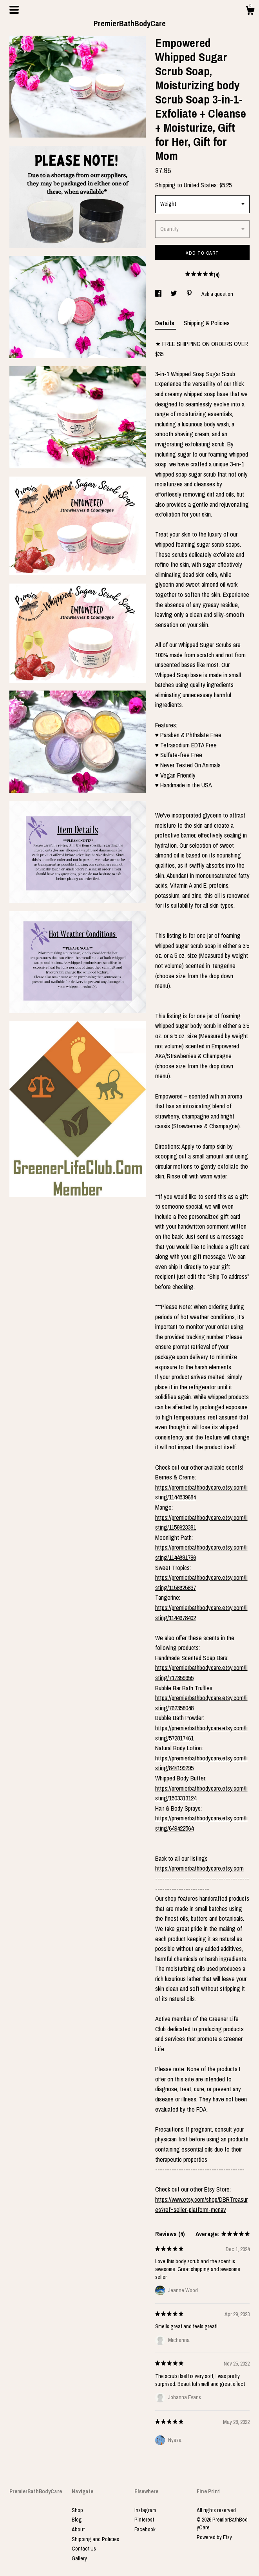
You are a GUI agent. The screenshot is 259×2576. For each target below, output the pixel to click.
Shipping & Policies (207, 323)
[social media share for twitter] (174, 293)
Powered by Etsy (214, 2537)
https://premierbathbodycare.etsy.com (199, 1868)
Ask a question (217, 293)
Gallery (79, 2558)
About (78, 2529)
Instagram (145, 2510)
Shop (77, 2510)
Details (165, 323)
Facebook (145, 2529)
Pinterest (144, 2519)
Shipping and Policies (95, 2539)
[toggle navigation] (14, 10)
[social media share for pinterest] (190, 293)
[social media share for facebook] (159, 293)
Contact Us (84, 2548)
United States (200, 185)
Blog (77, 2519)
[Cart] (250, 12)
